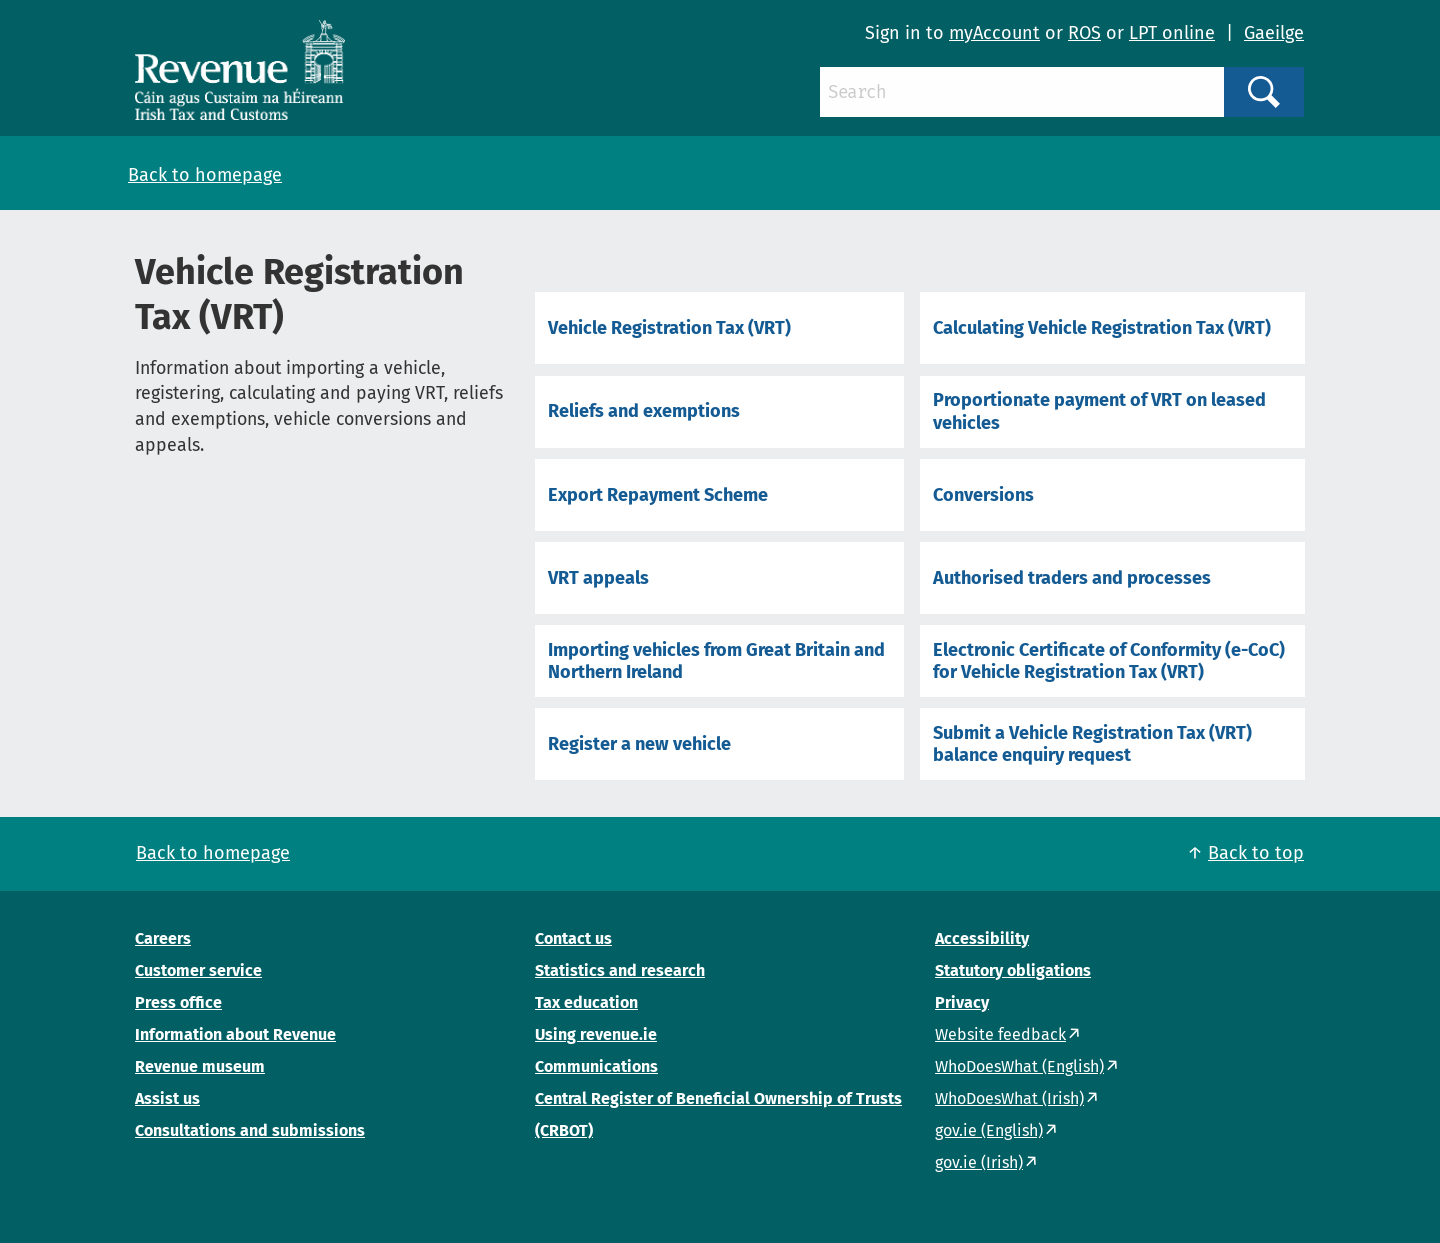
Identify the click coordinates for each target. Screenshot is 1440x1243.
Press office (178, 1002)
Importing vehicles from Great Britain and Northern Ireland (716, 661)
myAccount (994, 33)
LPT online (1172, 33)
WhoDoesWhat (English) (1019, 1066)
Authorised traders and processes (1072, 578)
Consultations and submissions (250, 1130)
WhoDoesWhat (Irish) (1009, 1098)
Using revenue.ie (596, 1034)
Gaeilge (1274, 33)
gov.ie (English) (989, 1130)
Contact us (573, 938)
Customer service (198, 970)
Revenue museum (200, 1066)
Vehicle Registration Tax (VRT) (669, 328)
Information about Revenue (235, 1034)
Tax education (586, 1002)
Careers (163, 938)
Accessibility (982, 938)
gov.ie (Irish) (979, 1162)
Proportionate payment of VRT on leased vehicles (1099, 411)
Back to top (1256, 853)
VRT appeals (598, 578)
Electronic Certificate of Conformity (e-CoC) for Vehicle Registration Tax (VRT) (1109, 661)
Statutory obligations (1013, 970)
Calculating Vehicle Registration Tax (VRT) (1102, 328)
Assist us (167, 1098)
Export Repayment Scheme (658, 495)
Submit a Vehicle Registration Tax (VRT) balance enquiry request (1092, 744)
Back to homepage (205, 175)
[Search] (1022, 92)
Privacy (962, 1002)
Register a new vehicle (639, 744)
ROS (1084, 33)
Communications (596, 1066)
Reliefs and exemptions (644, 411)
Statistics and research (620, 970)
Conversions (983, 495)
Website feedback (1000, 1034)
